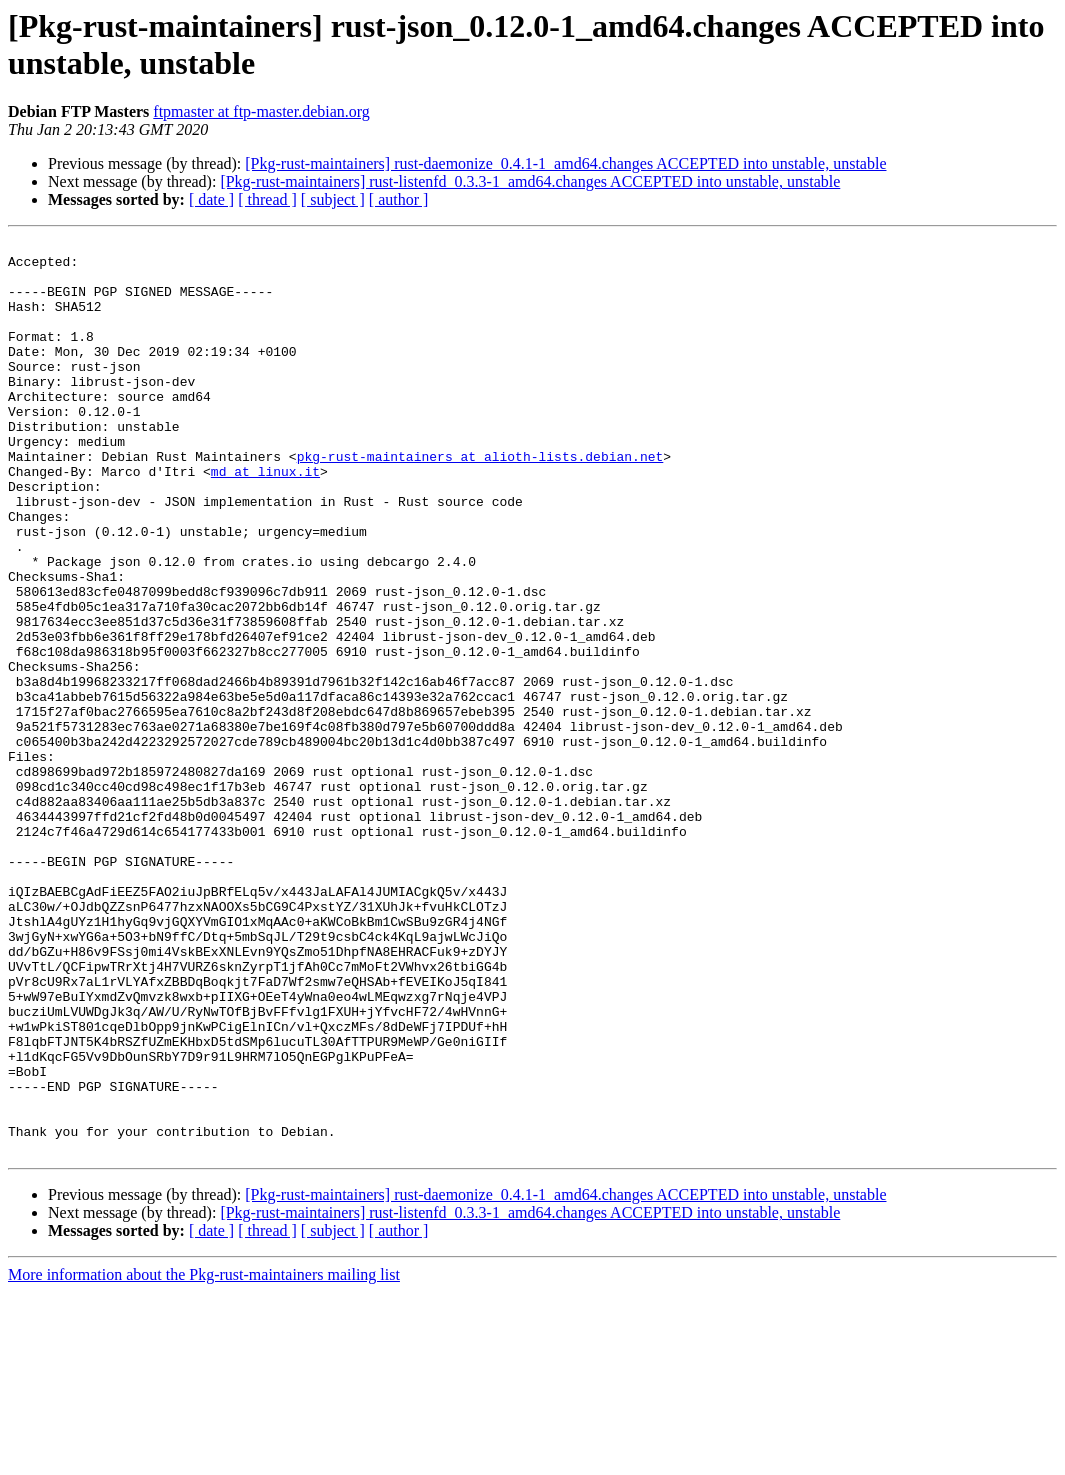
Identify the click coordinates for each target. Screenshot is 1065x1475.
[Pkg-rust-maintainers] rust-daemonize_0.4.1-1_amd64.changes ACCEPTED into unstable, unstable (565, 163)
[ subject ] (333, 199)
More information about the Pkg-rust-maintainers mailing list (204, 1457)
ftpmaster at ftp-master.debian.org (261, 111)
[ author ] (399, 199)
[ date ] (211, 199)
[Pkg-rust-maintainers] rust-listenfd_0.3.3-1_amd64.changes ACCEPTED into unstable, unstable (530, 181)
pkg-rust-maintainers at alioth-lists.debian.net (480, 501)
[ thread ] (267, 199)
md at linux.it (265, 519)
